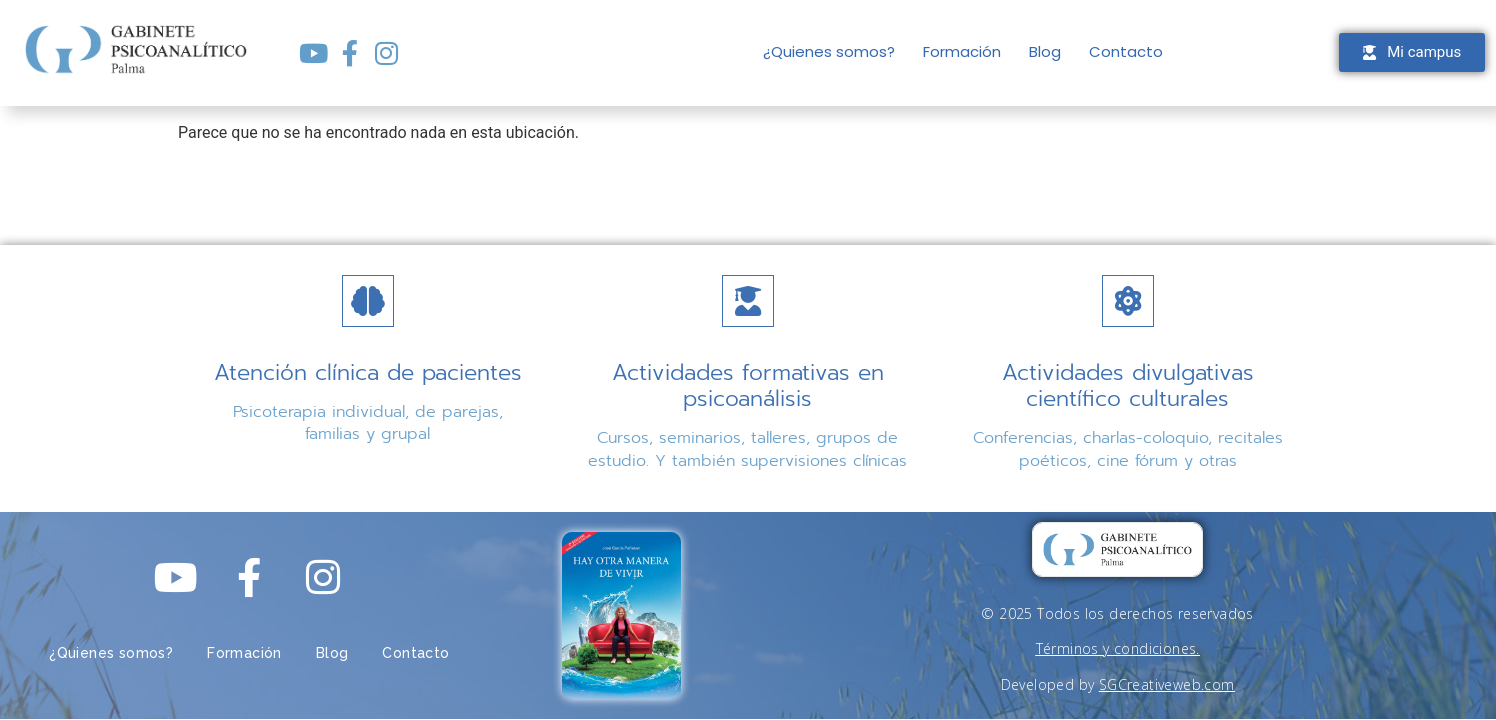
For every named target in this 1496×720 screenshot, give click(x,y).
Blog (1045, 51)
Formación (962, 51)
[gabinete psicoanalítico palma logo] (1117, 549)
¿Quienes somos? (829, 51)
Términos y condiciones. (1118, 648)
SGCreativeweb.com (1167, 684)
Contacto (1126, 51)
